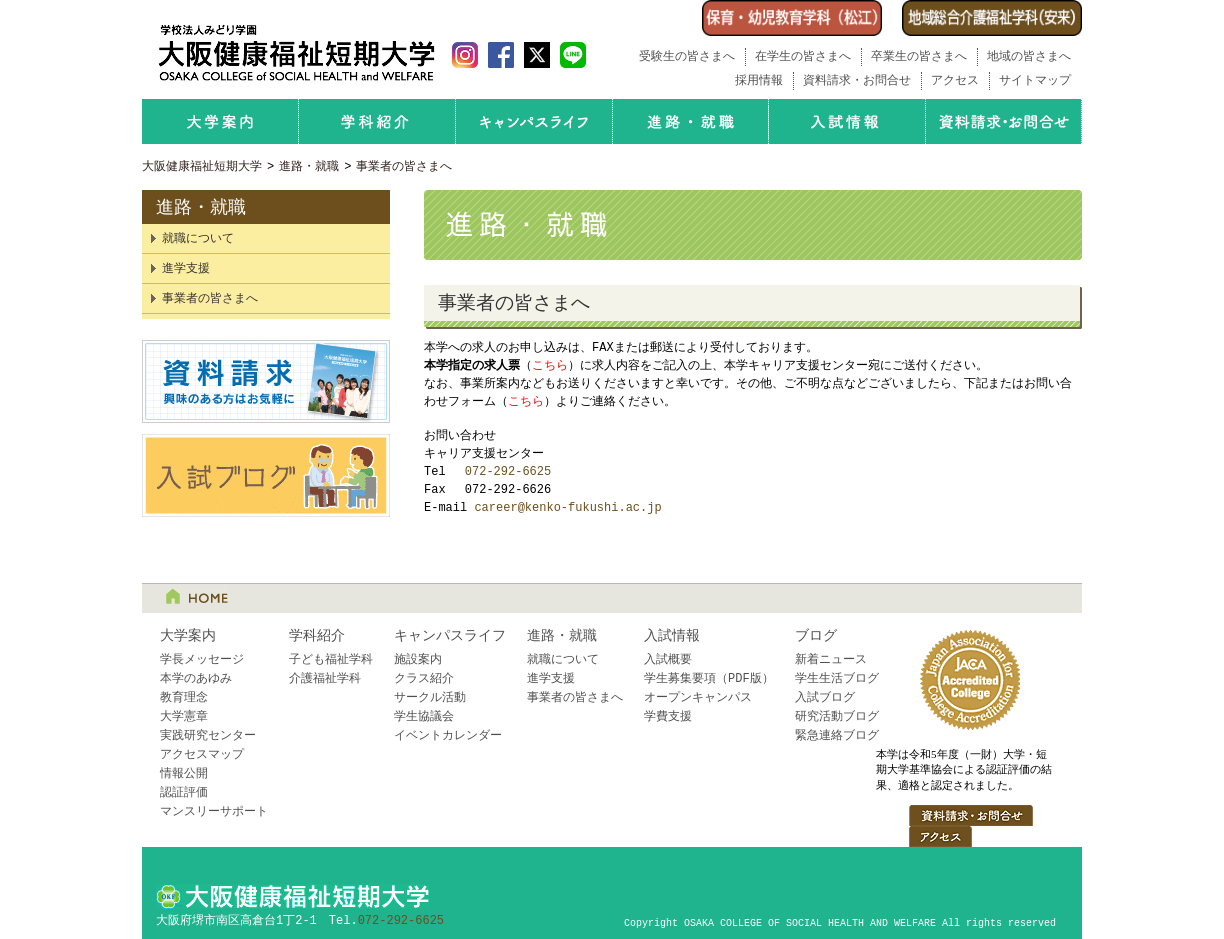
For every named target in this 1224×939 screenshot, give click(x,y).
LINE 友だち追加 (573, 55)
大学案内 (220, 121)
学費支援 (668, 716)
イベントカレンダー (448, 735)
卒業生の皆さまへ (919, 56)
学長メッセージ (202, 659)
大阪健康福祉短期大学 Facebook (501, 55)
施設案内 (418, 659)
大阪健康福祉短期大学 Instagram (465, 55)
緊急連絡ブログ (837, 735)
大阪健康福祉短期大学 (202, 166)
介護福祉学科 (325, 678)
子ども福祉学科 (331, 659)
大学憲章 (184, 716)
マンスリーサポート (214, 811)
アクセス (955, 80)
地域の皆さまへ (1029, 56)
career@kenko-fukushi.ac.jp (567, 507)
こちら (550, 365)
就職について (198, 238)
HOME (197, 596)
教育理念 (184, 697)
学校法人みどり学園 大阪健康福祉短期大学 (296, 52)
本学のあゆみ (196, 678)
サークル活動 (430, 697)
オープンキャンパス (698, 697)
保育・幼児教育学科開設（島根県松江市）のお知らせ (792, 18)
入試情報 (847, 121)
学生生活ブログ (837, 678)
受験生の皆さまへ (687, 56)
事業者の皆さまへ (404, 166)
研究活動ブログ (837, 716)
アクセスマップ (202, 754)
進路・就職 (690, 121)
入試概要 (668, 659)
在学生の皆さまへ (803, 56)
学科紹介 (377, 121)
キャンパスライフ (534, 121)
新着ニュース (831, 659)
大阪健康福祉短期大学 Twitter (537, 55)
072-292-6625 (508, 471)
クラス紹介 (424, 678)
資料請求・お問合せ (857, 80)
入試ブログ (266, 475)
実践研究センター (208, 735)
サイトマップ (1035, 80)
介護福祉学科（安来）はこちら (992, 18)
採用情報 (759, 80)
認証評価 (184, 792)
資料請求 (266, 381)
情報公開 (184, 773)
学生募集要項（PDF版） (709, 678)
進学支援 (186, 268)
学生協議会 (424, 716)
